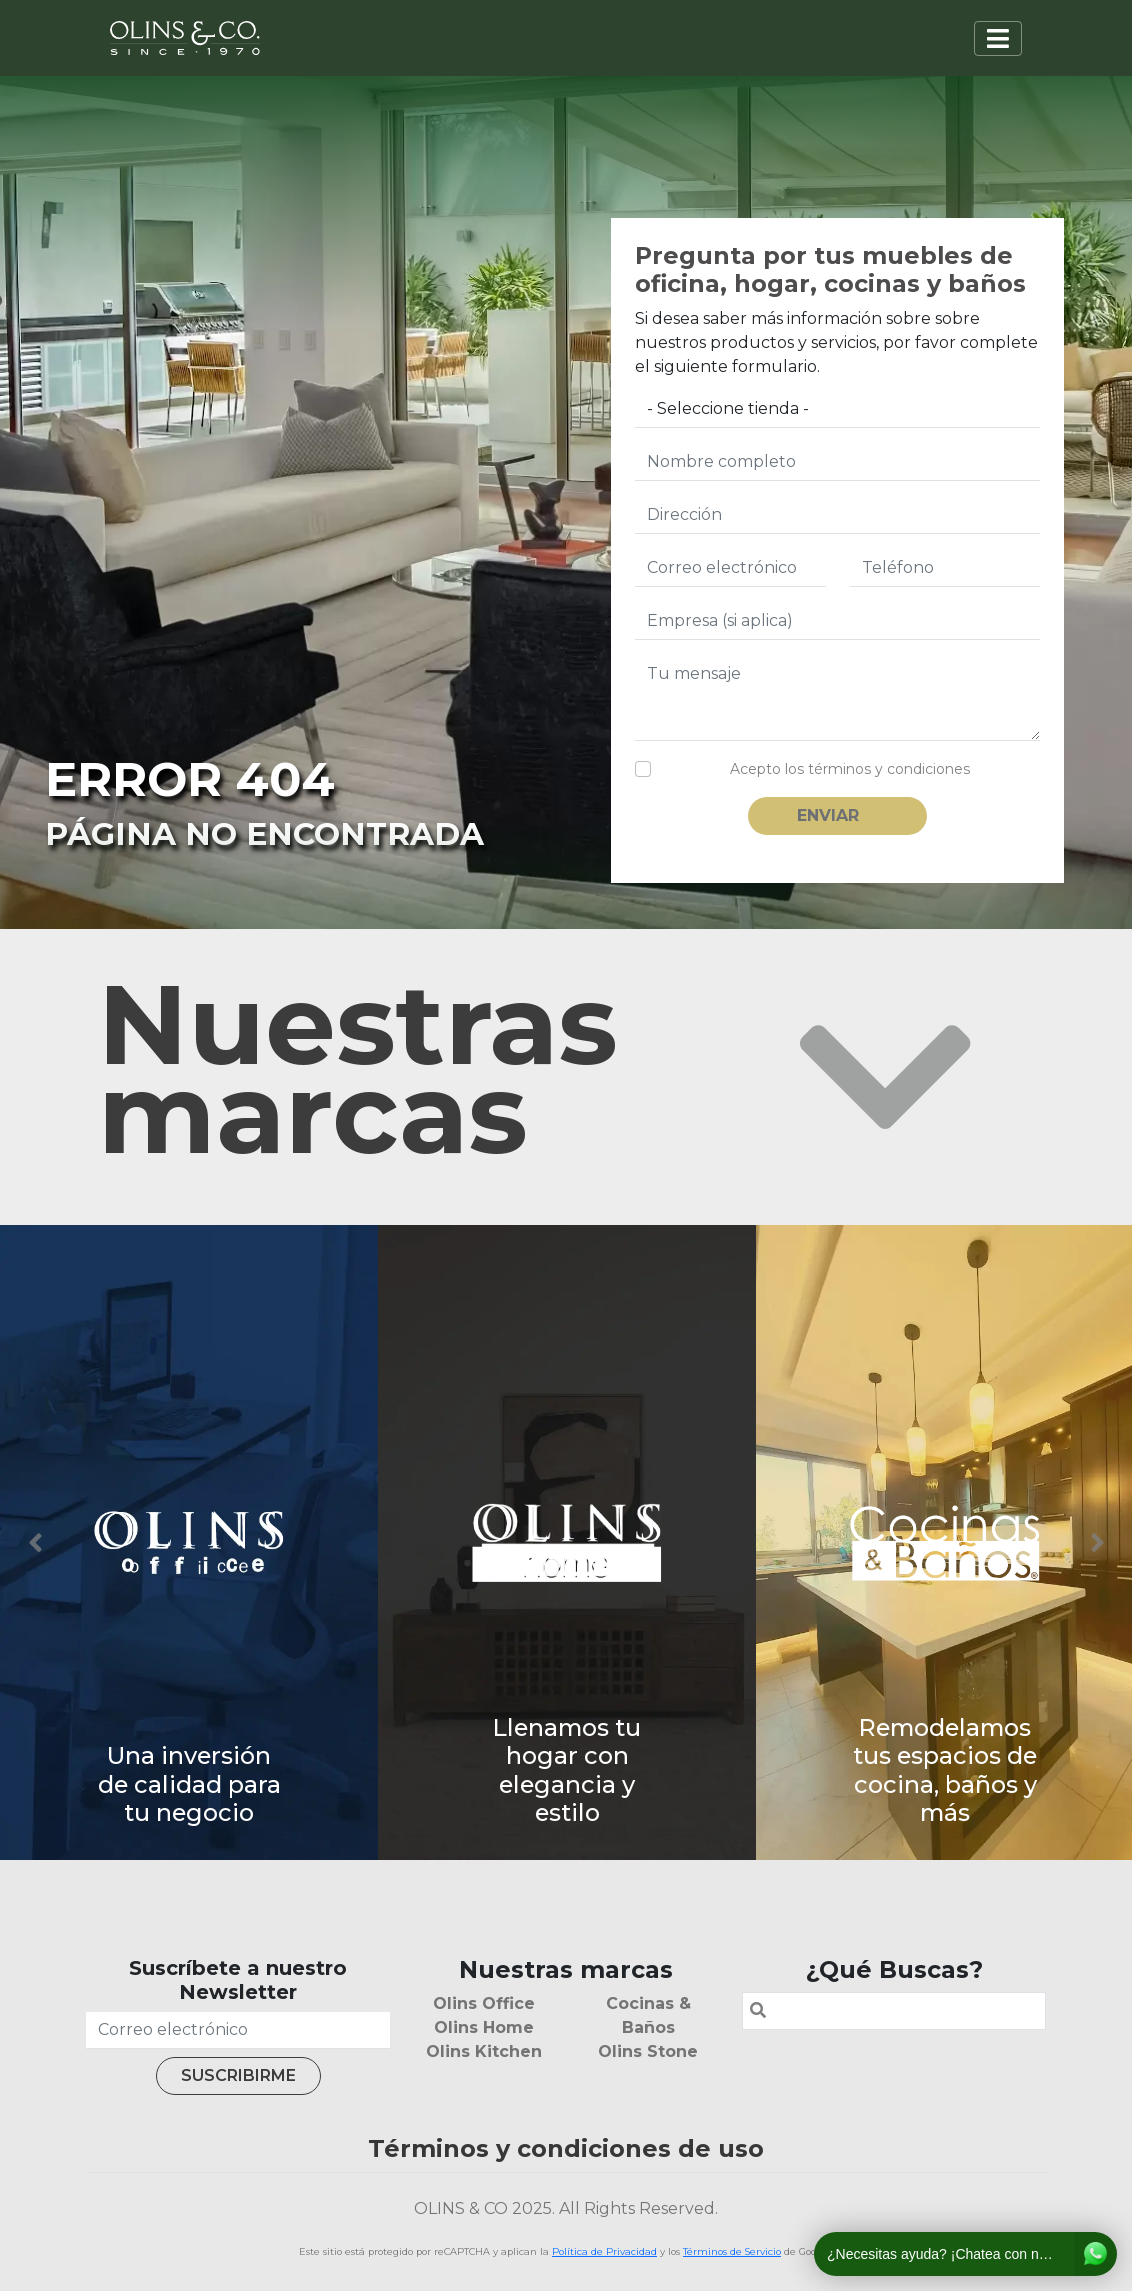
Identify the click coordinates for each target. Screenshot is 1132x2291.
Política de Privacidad (604, 2251)
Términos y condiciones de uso (566, 2148)
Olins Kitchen (484, 2051)
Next (1097, 1543)
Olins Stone (648, 2051)
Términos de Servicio (732, 2251)
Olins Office (484, 2003)
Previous (35, 1543)
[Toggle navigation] (998, 38)
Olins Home (484, 2027)
